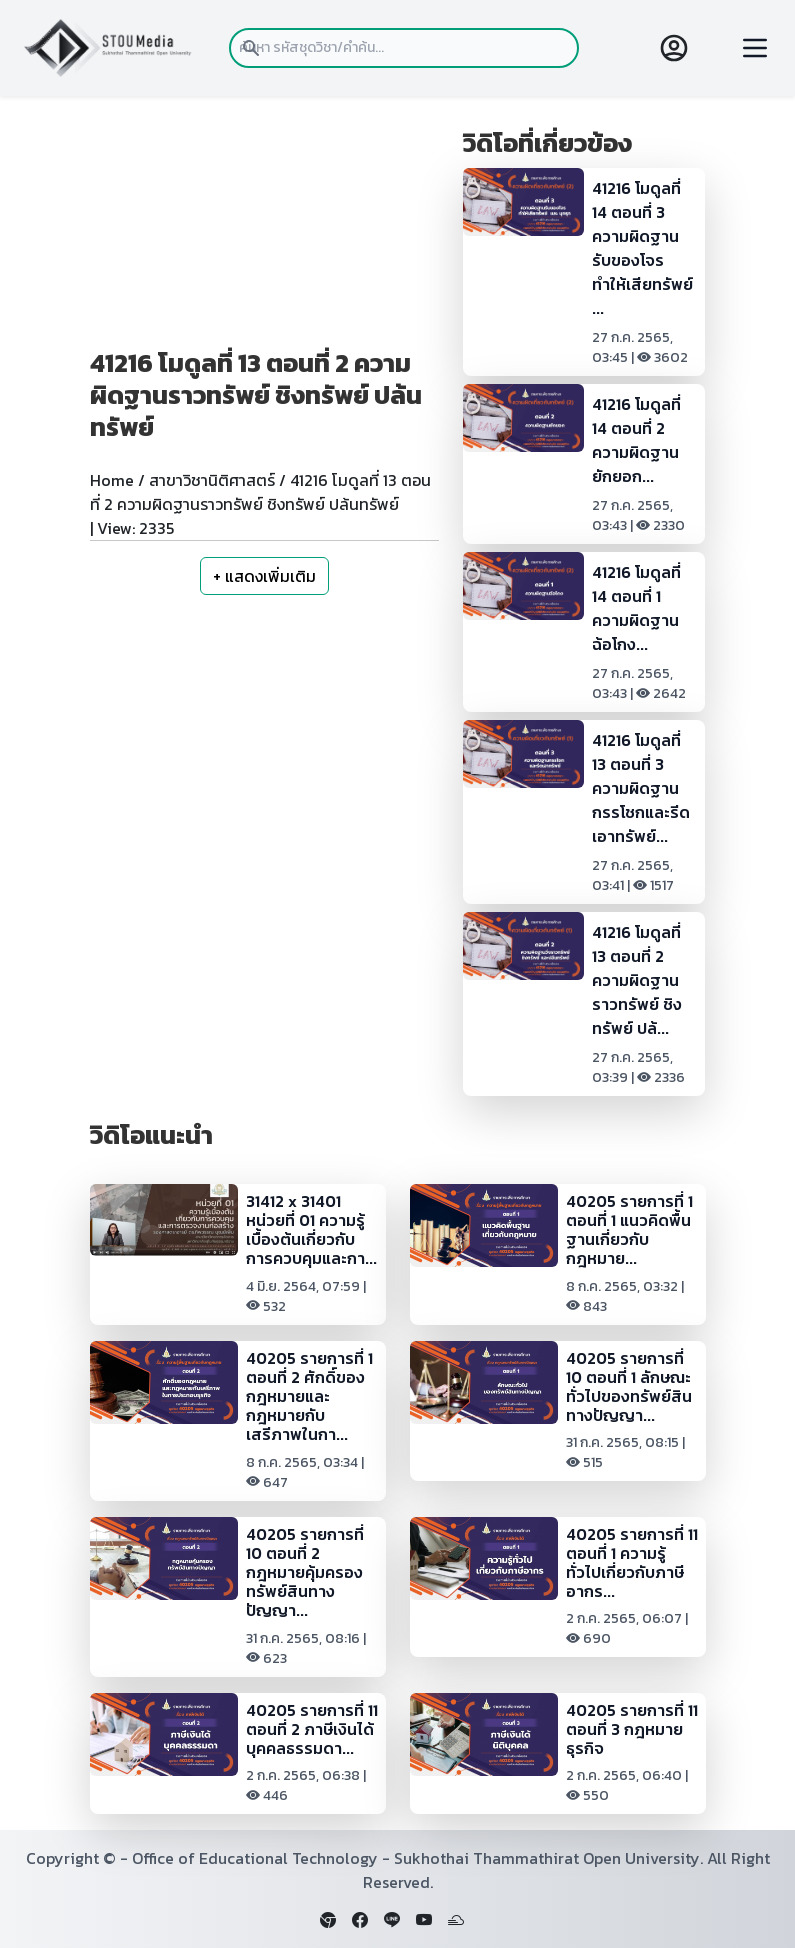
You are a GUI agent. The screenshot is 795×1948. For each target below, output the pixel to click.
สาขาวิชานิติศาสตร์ (212, 480)
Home (112, 480)
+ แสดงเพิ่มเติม (264, 576)
